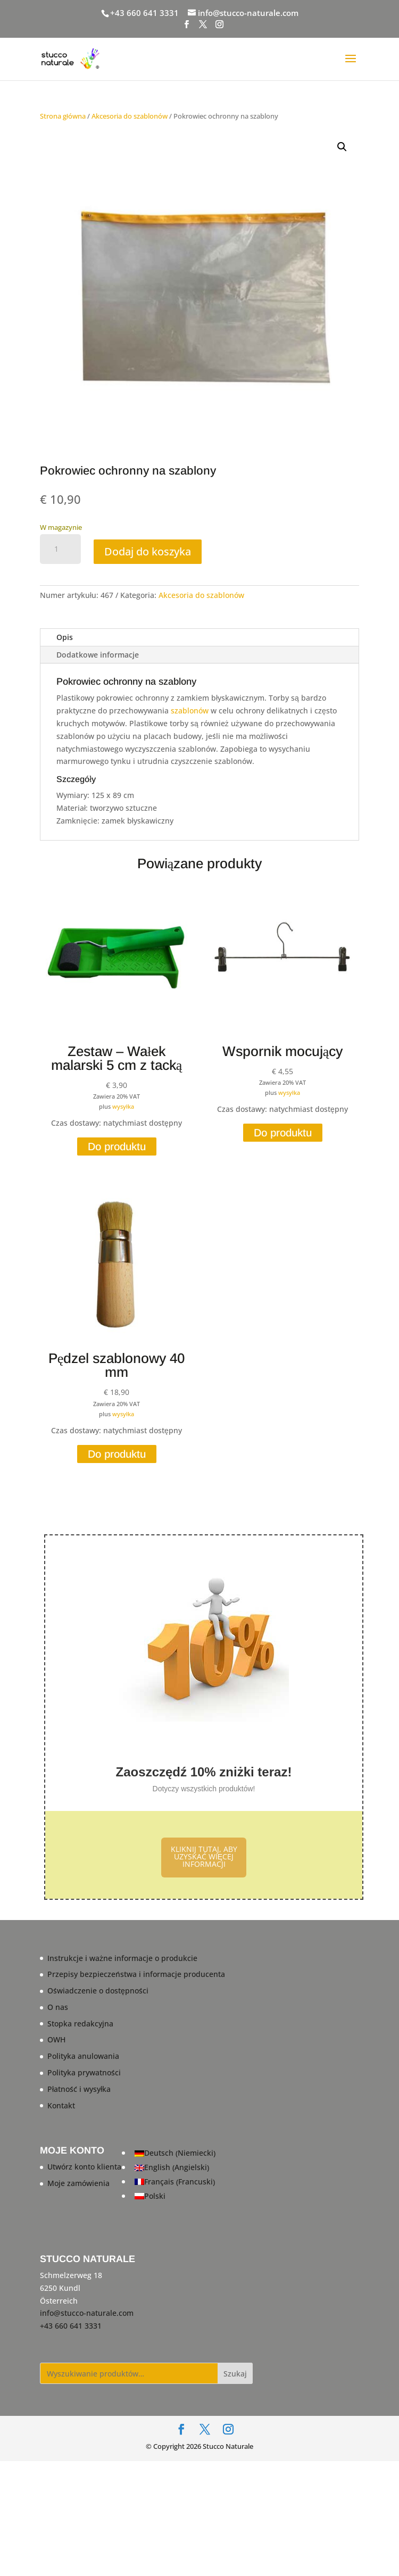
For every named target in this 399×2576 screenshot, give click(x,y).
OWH (56, 2039)
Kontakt (61, 2105)
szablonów (190, 710)
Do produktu (117, 1146)
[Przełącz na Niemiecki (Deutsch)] (175, 2153)
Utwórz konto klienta (84, 2167)
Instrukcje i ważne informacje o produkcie (122, 1958)
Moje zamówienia (78, 2183)
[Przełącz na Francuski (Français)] (175, 2182)
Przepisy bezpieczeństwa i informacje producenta (136, 1974)
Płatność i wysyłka (79, 2089)
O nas (57, 2007)
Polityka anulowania (83, 2056)
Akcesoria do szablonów (130, 116)
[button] (342, 146)
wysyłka (123, 1106)
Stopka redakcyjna (80, 2023)
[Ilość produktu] (60, 549)
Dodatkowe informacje (97, 655)
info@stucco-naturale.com (87, 2313)
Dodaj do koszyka (147, 551)
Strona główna (63, 116)
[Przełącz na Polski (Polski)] (175, 2196)
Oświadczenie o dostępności (97, 1990)
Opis (64, 637)
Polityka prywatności (84, 2072)
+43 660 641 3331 (144, 12)
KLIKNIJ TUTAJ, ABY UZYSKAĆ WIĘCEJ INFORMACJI (204, 1856)
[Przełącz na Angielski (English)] (175, 2167)
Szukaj (235, 2374)
